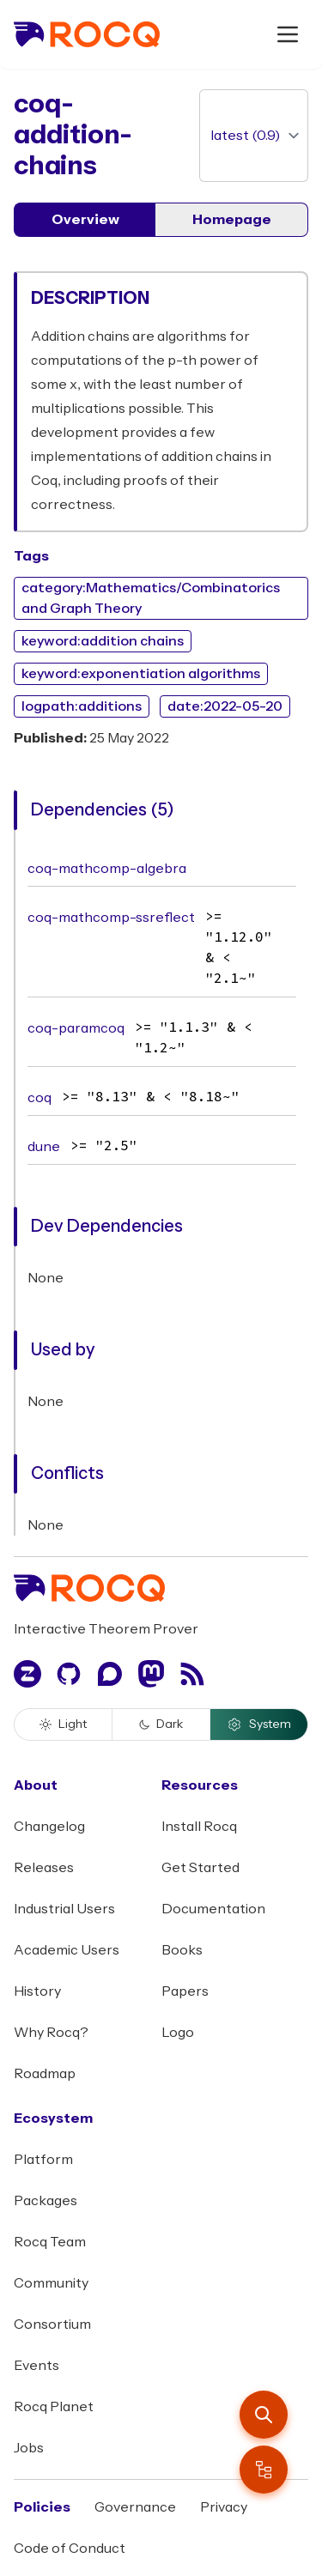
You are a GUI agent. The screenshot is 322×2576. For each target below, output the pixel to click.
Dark (161, 1724)
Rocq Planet (54, 2407)
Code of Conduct (69, 2548)
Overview (85, 220)
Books (182, 1950)
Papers (185, 1991)
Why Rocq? (51, 2033)
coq (39, 1098)
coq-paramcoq (76, 1028)
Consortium (52, 2324)
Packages (45, 2201)
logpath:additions (81, 706)
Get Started (200, 1868)
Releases (44, 1868)
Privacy (223, 2507)
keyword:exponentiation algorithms (140, 674)
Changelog (49, 1827)
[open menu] (287, 34)
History (37, 1991)
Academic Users (66, 1950)
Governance (135, 2507)
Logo (177, 2033)
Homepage (231, 220)
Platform (43, 2160)
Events (36, 2366)
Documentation (213, 1909)
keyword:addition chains (102, 641)
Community (51, 2283)
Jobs (29, 2448)
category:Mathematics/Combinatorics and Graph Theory (150, 598)
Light (63, 1724)
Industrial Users (64, 1909)
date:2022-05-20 (225, 706)
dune (43, 1147)
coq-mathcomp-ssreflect (111, 917)
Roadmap (45, 2074)
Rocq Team (50, 2242)
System (259, 1724)
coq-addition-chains (73, 135)
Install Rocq (199, 1827)
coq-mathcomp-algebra (106, 869)
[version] (253, 135)
